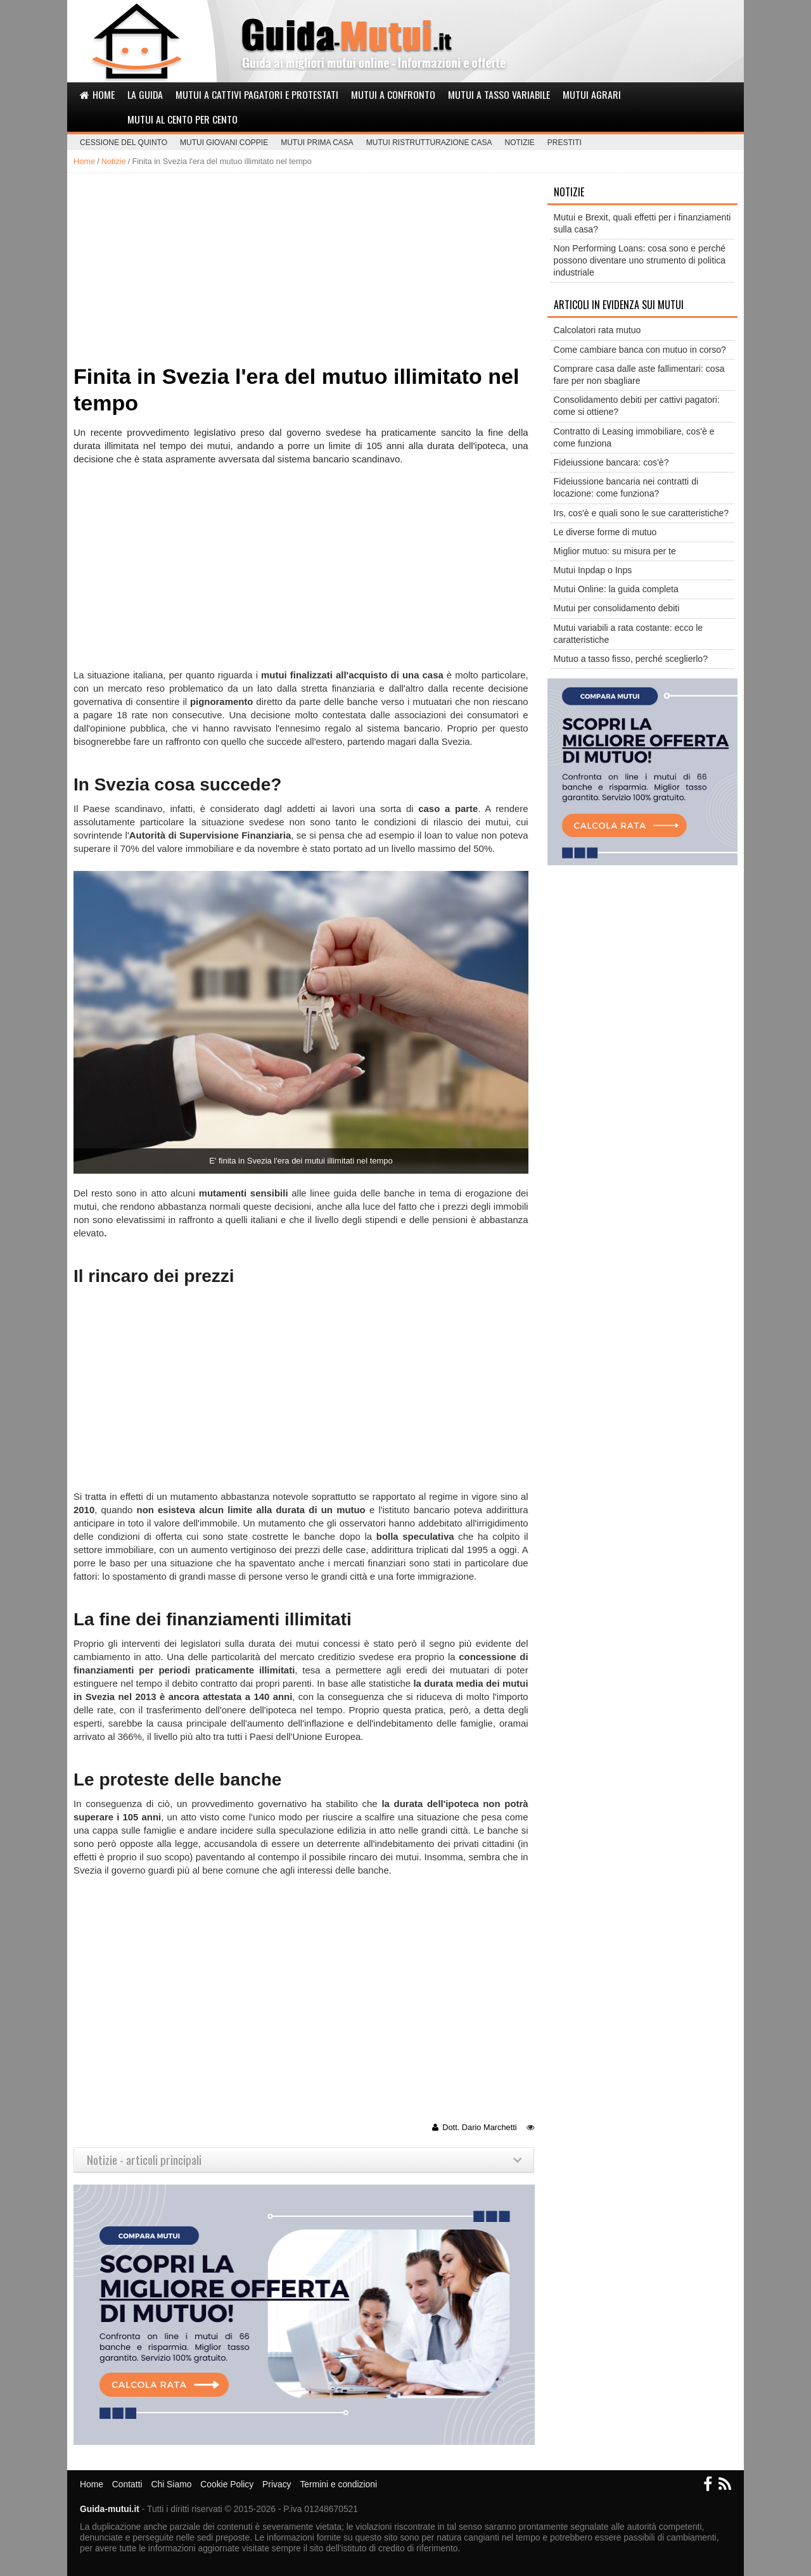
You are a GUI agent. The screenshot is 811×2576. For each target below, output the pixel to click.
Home (97, 94)
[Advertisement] (302, 268)
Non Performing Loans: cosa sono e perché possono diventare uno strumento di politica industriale (640, 260)
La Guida (145, 94)
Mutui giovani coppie (224, 142)
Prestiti (564, 142)
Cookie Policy (226, 2484)
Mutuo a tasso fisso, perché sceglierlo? (631, 659)
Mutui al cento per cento (182, 119)
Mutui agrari (592, 94)
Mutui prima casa (317, 142)
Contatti (127, 2484)
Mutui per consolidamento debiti (617, 608)
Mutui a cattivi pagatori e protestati (257, 94)
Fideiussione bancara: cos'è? (611, 462)
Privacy (276, 2484)
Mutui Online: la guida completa (616, 589)
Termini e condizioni (338, 2484)
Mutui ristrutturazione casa (429, 142)
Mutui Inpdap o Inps (593, 570)
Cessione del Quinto (123, 142)
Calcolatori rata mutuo (597, 330)
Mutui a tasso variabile (499, 94)
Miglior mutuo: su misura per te (615, 551)
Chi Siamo (171, 2484)
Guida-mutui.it (109, 2509)
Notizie (520, 142)
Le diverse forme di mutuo (605, 532)
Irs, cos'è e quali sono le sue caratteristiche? (641, 513)
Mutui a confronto (393, 94)
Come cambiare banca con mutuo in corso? (640, 350)
